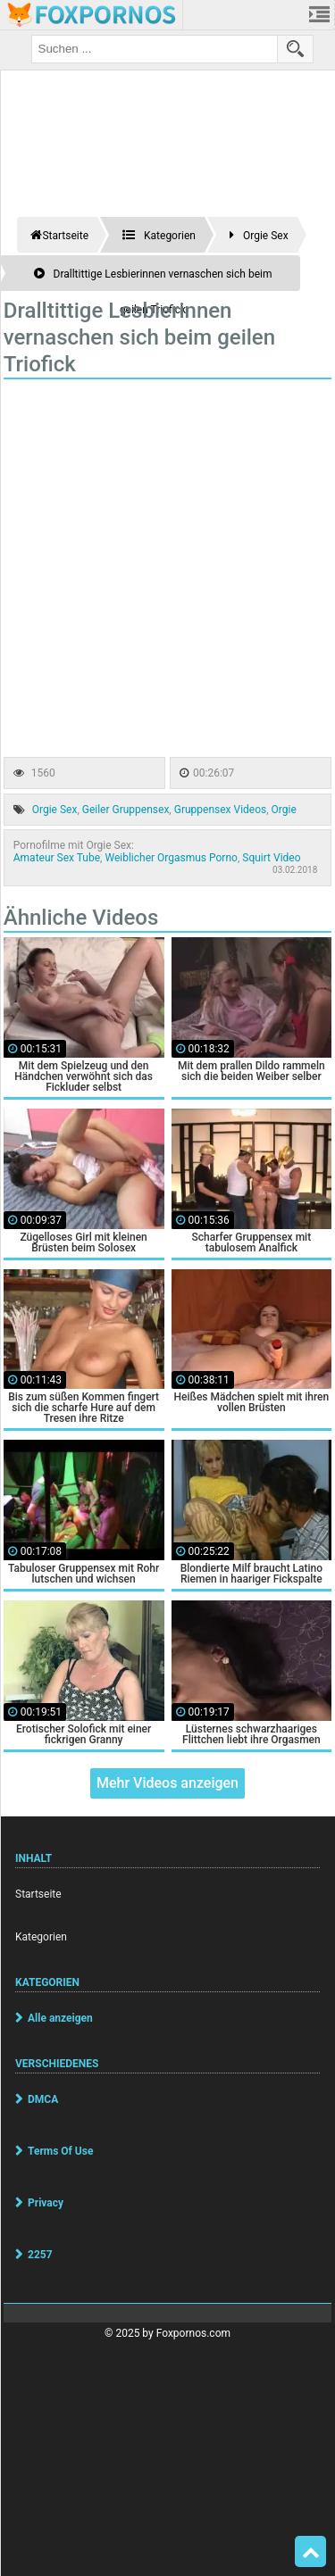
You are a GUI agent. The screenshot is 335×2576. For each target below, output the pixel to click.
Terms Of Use (60, 2151)
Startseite (38, 1894)
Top (311, 2552)
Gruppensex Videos (220, 809)
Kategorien (41, 1937)
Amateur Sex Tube (56, 858)
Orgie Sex (55, 809)
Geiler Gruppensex (126, 809)
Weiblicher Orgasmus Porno (171, 858)
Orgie (284, 809)
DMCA (43, 2099)
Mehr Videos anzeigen (167, 1782)
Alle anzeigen (60, 2018)
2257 (40, 2254)
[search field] (154, 49)
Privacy (45, 2203)
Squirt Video (271, 858)
